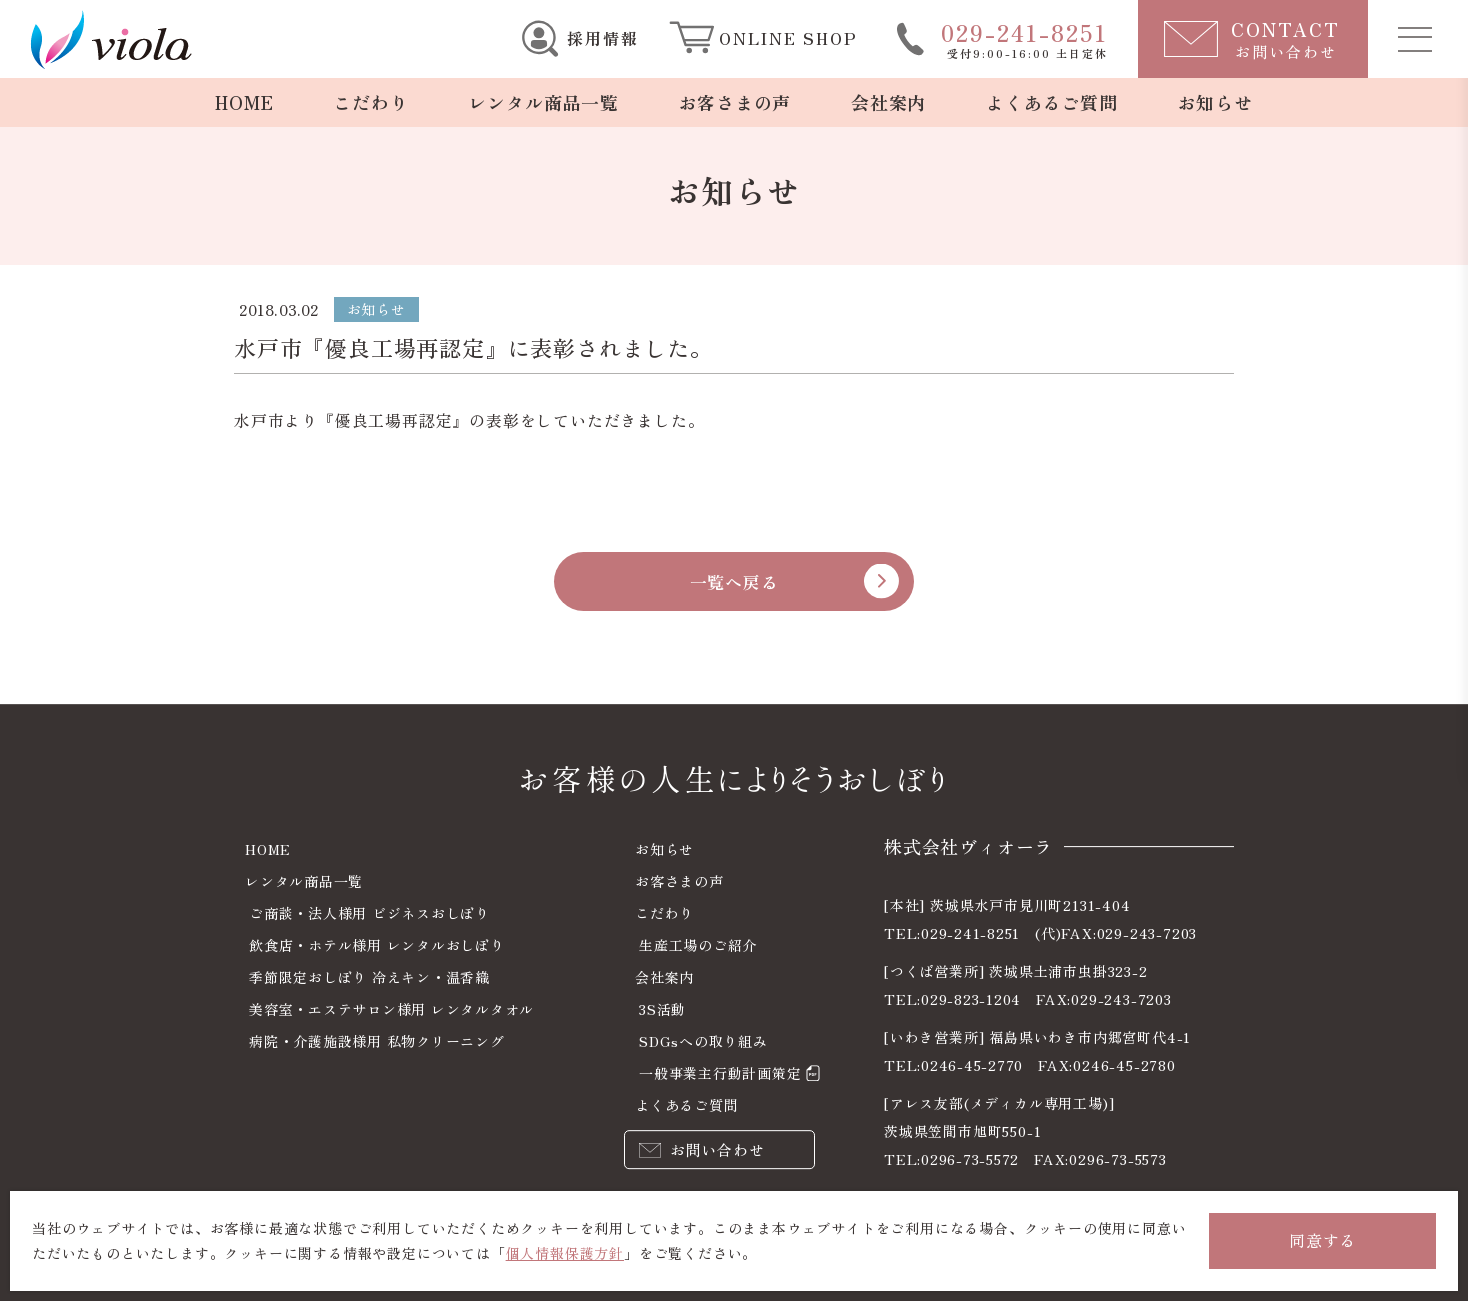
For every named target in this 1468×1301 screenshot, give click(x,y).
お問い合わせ (717, 1147)
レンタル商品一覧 (543, 102)
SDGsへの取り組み (703, 1041)
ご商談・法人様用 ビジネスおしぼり (370, 913)
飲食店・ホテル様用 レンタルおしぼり (377, 945)
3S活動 (662, 1009)
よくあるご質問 (1053, 102)
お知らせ (1215, 102)
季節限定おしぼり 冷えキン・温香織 (370, 977)
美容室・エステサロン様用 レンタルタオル (392, 1009)
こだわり (370, 102)
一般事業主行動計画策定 (720, 1073)
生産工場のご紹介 (698, 945)
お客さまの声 (734, 102)
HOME (244, 102)
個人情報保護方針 (565, 1253)
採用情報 (603, 38)
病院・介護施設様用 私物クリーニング (377, 1041)
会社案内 (888, 102)
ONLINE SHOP (788, 38)
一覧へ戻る (734, 594)
